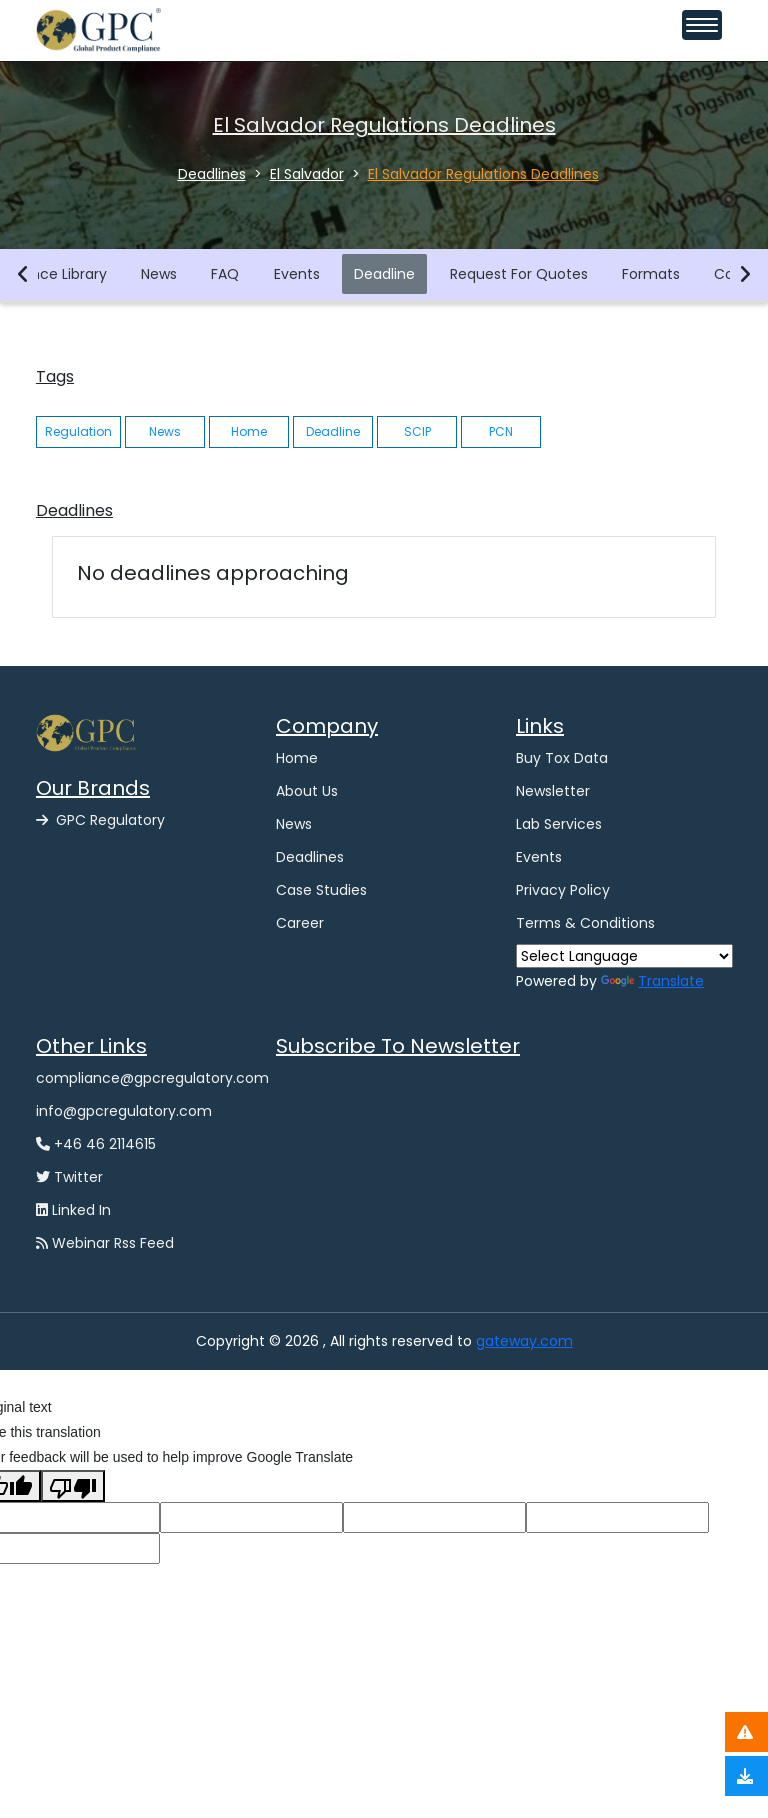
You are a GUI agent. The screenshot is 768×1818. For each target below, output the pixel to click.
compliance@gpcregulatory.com (152, 1078)
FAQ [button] (226, 274)
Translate (652, 981)
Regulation (78, 431)
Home (249, 431)
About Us (307, 791)
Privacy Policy (563, 890)
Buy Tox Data (562, 758)
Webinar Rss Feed (105, 1243)
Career (300, 923)
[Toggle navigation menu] (702, 25)
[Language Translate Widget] (624, 956)
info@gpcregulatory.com (124, 1111)
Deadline (385, 274)
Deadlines (310, 857)
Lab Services (559, 824)
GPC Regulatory (100, 820)
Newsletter (553, 791)
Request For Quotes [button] (520, 274)
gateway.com (524, 1341)
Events (298, 274)
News (160, 274)
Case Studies (321, 890)
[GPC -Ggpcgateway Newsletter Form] (444, 1173)
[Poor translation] (73, 1485)
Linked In (73, 1210)
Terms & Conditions (585, 923)
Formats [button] (652, 274)
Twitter (69, 1177)
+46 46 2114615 (96, 1144)
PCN (501, 431)
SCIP (417, 431)
